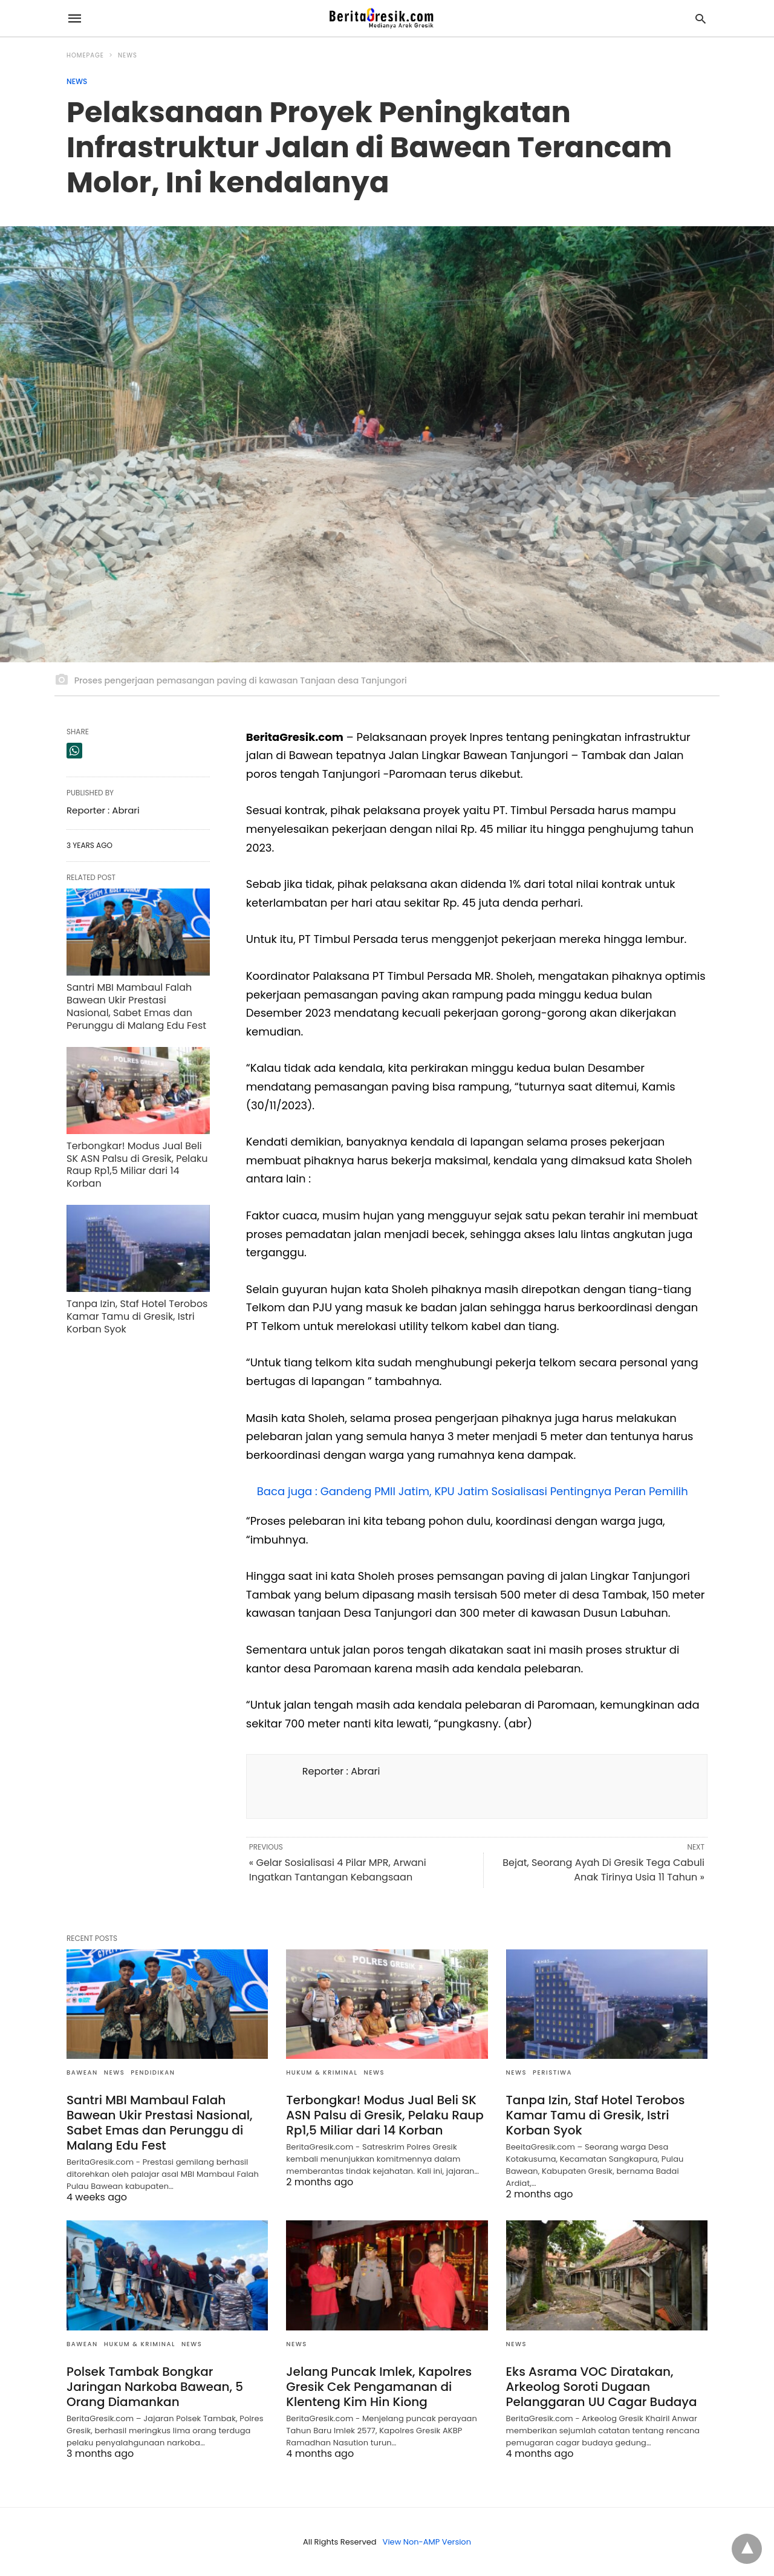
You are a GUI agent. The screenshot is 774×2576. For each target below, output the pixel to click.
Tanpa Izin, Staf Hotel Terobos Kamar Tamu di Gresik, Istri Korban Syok (137, 1316)
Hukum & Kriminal (321, 2072)
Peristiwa (552, 2072)
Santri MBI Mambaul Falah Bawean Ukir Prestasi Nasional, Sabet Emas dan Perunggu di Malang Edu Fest (136, 1006)
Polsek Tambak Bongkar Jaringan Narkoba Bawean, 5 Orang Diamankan (155, 2386)
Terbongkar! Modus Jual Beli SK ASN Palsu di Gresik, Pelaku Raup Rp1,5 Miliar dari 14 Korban (137, 1164)
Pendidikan (153, 2072)
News (127, 55)
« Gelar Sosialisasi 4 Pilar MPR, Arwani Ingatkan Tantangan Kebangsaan (337, 1870)
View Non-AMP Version (427, 2542)
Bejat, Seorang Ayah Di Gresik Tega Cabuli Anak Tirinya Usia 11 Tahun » (603, 1870)
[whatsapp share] (74, 750)
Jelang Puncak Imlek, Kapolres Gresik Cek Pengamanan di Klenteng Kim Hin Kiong (379, 2386)
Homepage (85, 55)
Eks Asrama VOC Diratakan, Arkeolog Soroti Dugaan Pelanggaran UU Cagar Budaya (601, 2386)
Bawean (82, 2072)
